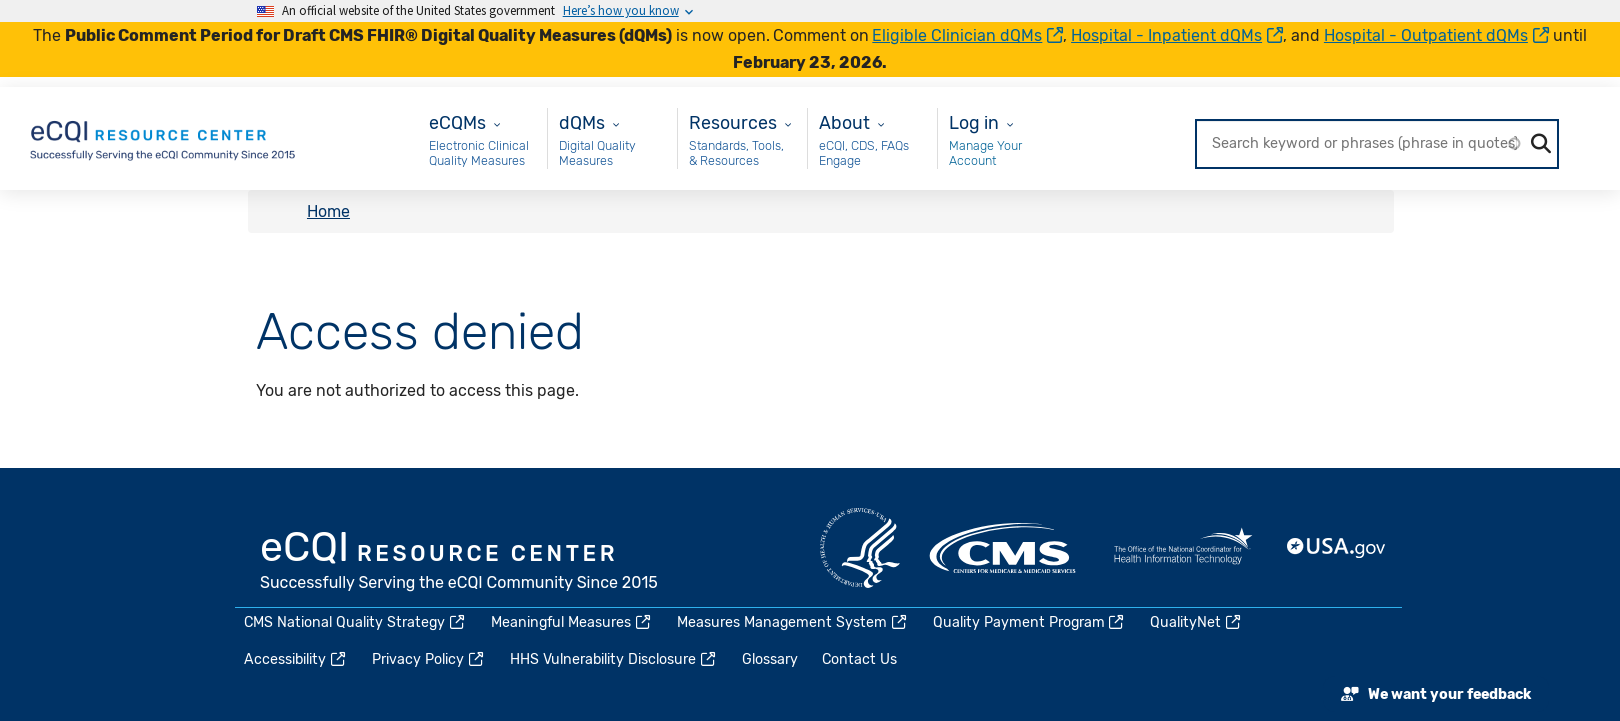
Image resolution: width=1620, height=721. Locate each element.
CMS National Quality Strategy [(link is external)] (355, 622)
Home (328, 211)
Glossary (770, 659)
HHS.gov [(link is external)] (860, 548)
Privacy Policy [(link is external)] (429, 659)
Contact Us (859, 659)
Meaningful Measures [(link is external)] (572, 622)
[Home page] (164, 137)
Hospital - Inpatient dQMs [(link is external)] (1177, 35)
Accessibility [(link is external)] (296, 659)
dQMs (582, 122)
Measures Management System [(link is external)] (793, 622)
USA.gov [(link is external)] (1337, 548)
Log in (974, 122)
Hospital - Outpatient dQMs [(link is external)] (1436, 35)
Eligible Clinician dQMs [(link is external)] (967, 35)
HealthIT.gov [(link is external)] (1183, 548)
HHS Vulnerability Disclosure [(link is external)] (614, 659)
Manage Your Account (985, 153)
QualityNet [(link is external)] (1196, 622)
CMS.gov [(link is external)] (1004, 548)
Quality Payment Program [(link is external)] (1030, 622)
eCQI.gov (460, 563)
